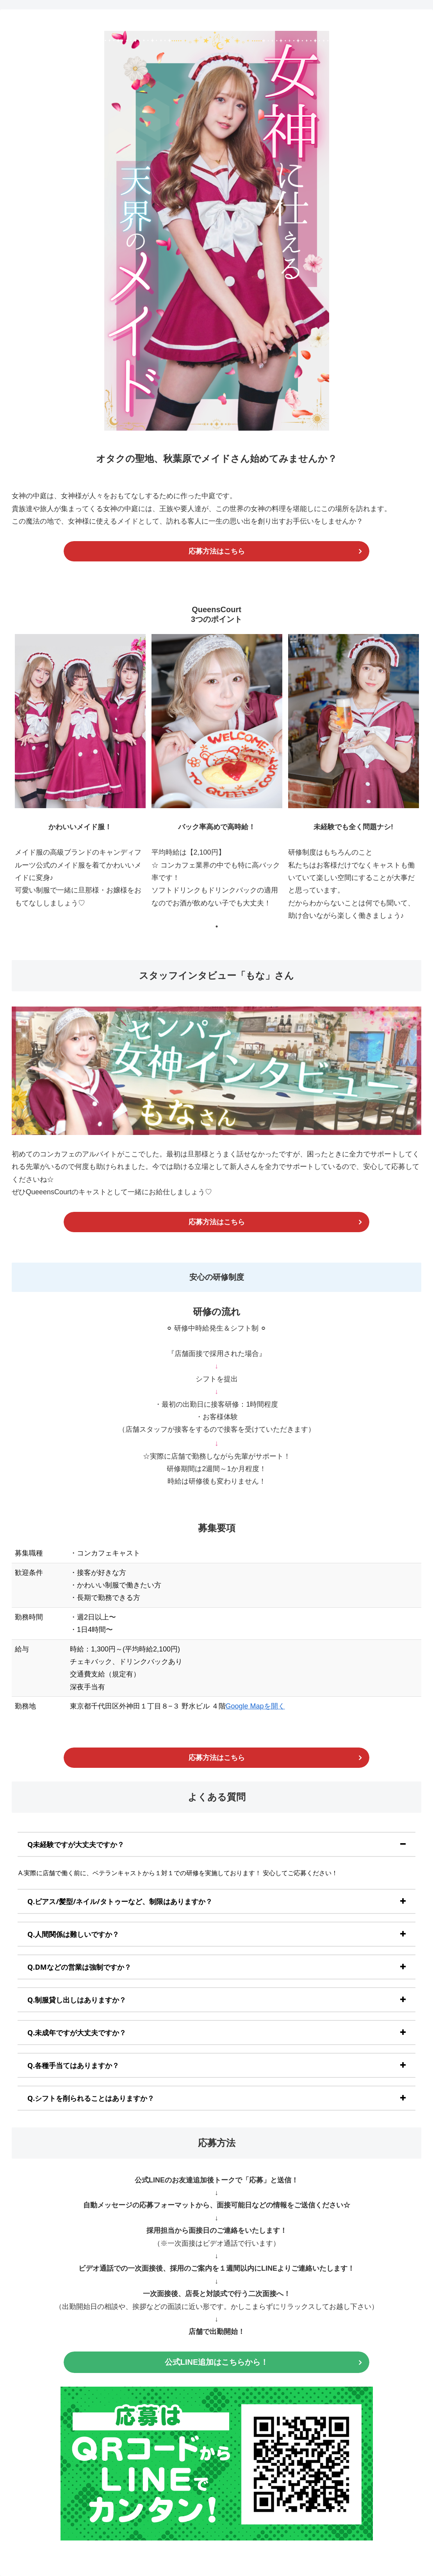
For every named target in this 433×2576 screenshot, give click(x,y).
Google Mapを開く (255, 1706)
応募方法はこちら (217, 551)
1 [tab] (217, 926)
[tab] (216, 1844)
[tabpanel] (80, 778)
